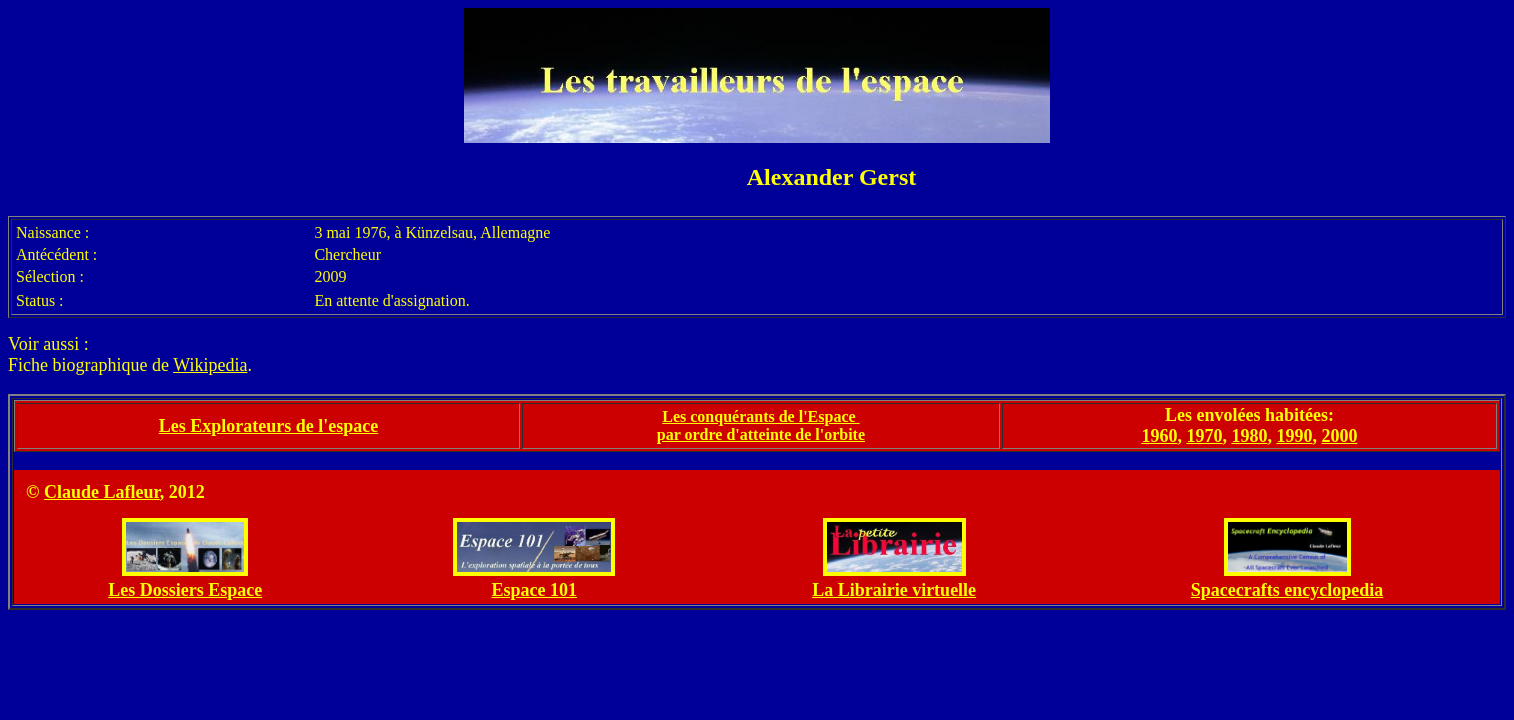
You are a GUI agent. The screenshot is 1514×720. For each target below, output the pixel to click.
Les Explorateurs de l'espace (268, 426)
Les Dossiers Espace (185, 590)
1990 (1294, 436)
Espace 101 (535, 590)
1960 (1159, 436)
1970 (1204, 436)
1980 (1249, 436)
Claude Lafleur (102, 492)
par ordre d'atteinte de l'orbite (761, 434)
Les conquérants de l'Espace (760, 416)
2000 (1339, 436)
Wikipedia (210, 365)
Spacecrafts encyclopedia (1287, 590)
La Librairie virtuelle (894, 590)
